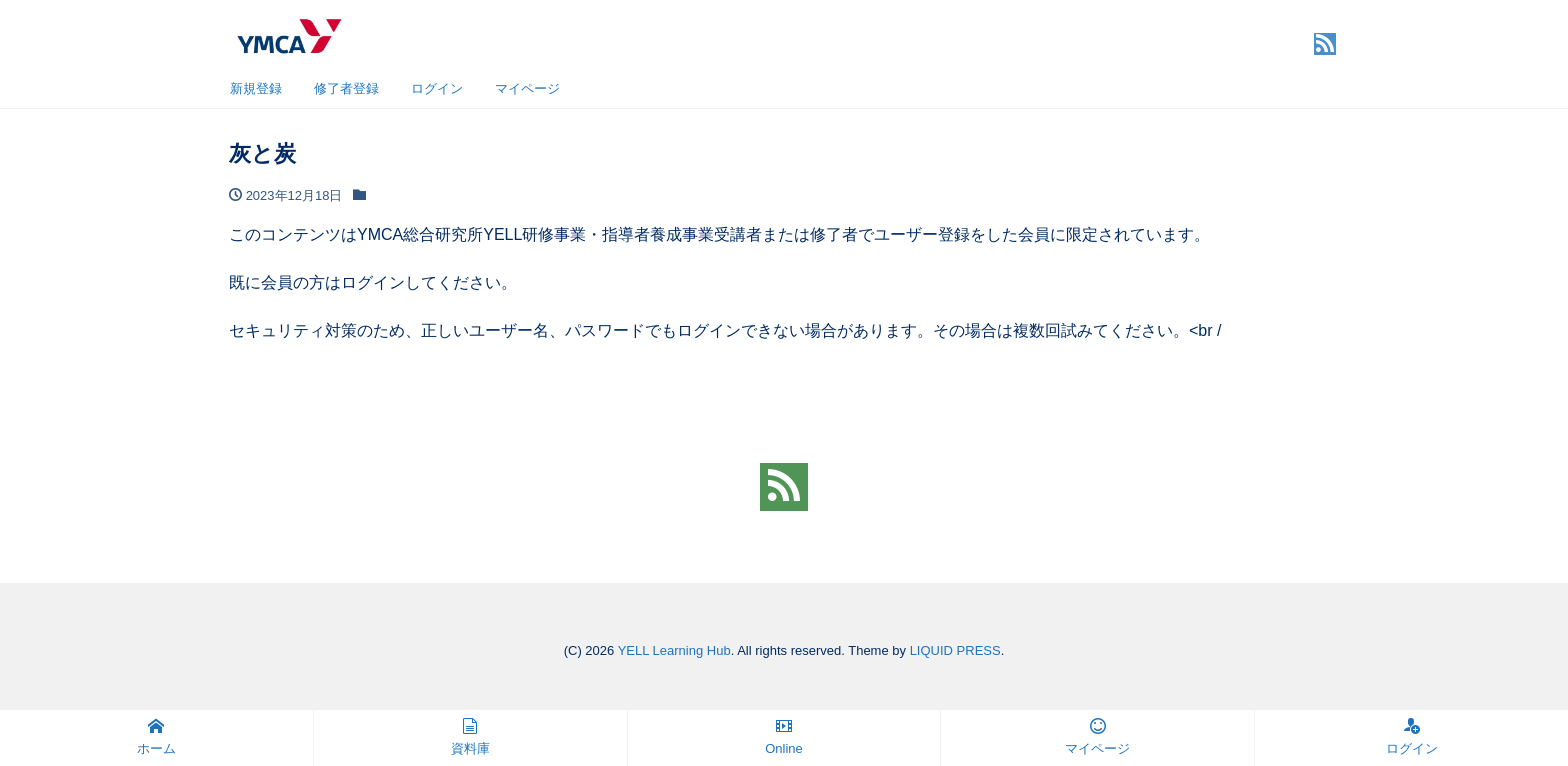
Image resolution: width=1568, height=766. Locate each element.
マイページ (527, 88)
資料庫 (470, 737)
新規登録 (256, 88)
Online (784, 737)
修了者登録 (346, 88)
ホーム (156, 737)
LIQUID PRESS (955, 650)
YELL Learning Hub (674, 650)
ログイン (437, 88)
